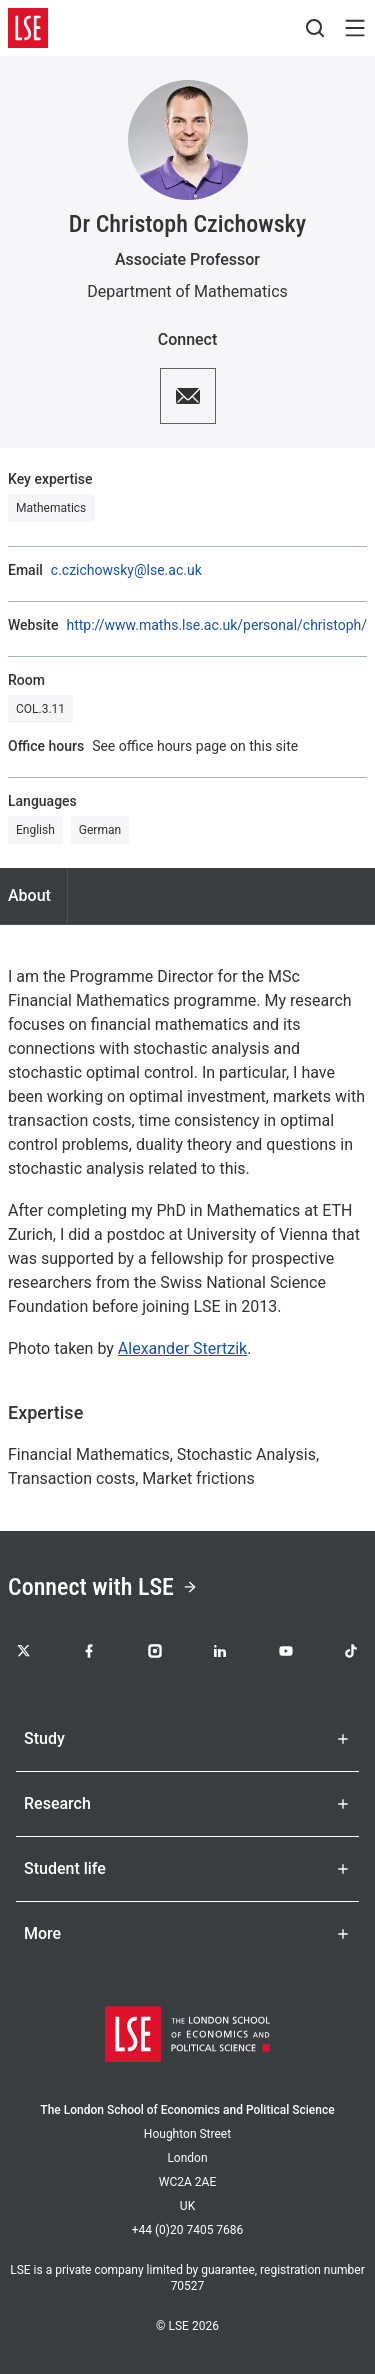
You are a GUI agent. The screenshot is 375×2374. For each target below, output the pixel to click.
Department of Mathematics (187, 291)
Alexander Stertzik (182, 1348)
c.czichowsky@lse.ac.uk (126, 570)
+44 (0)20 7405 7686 (188, 2230)
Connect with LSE (103, 1587)
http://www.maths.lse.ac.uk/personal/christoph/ (216, 625)
